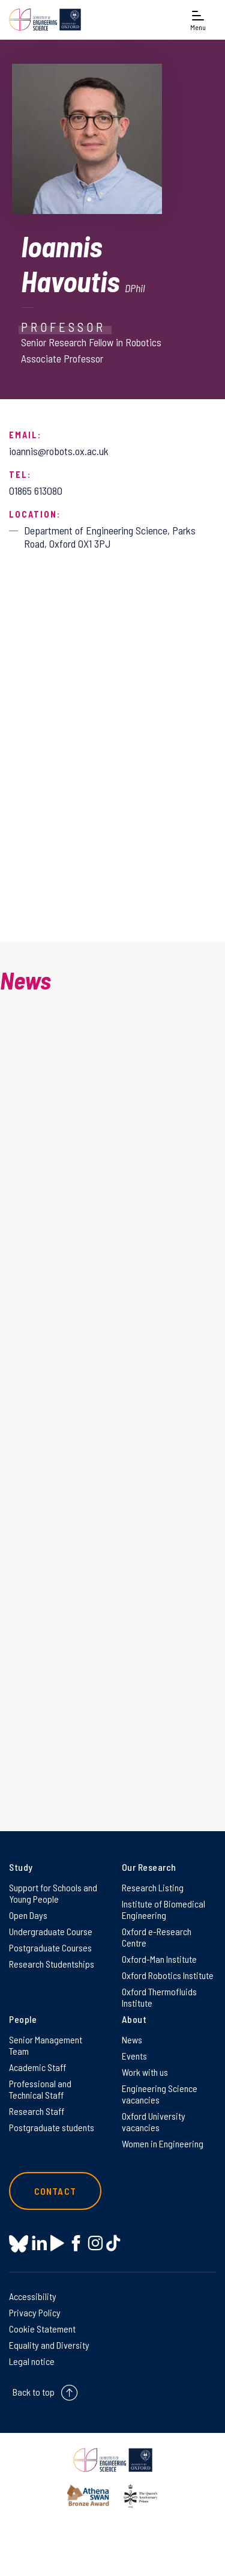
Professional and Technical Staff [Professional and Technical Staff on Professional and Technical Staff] (40, 2089)
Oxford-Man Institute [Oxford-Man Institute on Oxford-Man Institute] (159, 1959)
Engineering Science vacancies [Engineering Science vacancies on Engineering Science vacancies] (159, 2093)
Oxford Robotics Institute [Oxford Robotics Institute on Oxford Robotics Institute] (168, 1975)
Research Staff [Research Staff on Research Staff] (36, 2111)
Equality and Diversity (49, 2345)
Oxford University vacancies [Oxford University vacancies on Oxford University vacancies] (153, 2121)
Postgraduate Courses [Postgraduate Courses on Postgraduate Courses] (50, 1947)
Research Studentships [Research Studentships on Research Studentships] (51, 1963)
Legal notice (32, 2361)
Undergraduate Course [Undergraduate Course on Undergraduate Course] (50, 1931)
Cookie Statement (42, 2328)
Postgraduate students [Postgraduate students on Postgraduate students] (51, 2127)
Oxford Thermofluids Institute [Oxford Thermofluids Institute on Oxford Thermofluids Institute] (159, 1997)
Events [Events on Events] (134, 2055)
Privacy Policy (35, 2312)
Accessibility (32, 2296)
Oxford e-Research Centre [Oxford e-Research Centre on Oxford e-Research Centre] (156, 1937)
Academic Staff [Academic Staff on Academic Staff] (37, 2067)
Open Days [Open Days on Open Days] (28, 1915)
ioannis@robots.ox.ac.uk (59, 450)
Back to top (34, 2391)
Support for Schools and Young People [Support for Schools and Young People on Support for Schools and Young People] (53, 1893)
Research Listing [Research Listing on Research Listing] (153, 1887)
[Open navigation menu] (198, 19)
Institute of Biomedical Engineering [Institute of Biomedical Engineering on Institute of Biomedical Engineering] (163, 1909)
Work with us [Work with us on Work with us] (145, 2072)
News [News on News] (132, 2039)
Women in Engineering (162, 2143)
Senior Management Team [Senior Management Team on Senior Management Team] (45, 2045)
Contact (55, 2191)
